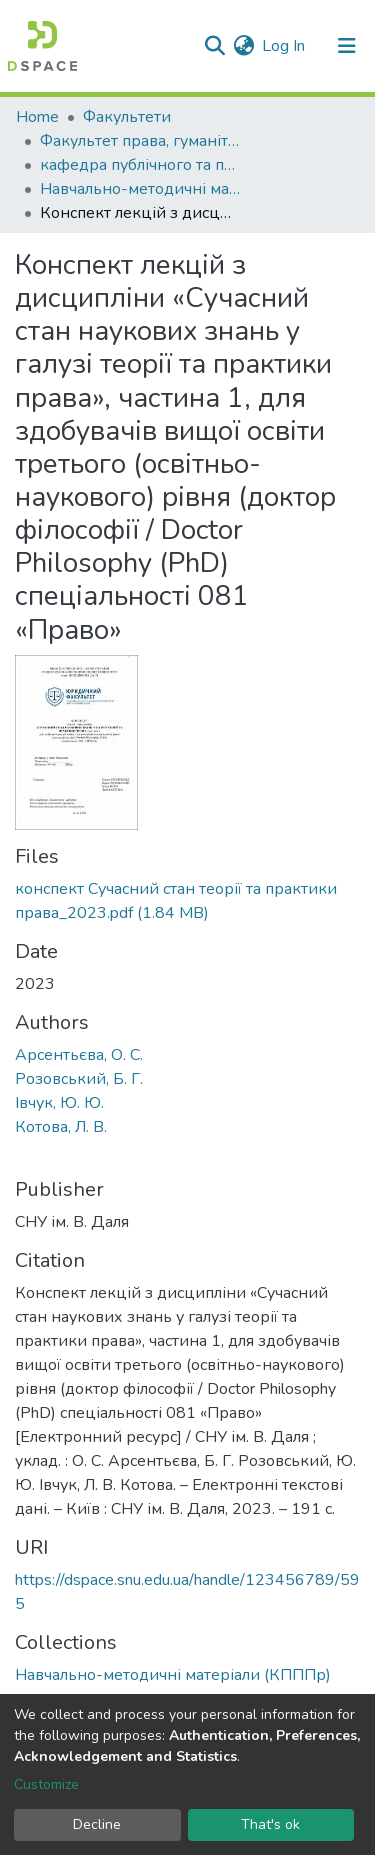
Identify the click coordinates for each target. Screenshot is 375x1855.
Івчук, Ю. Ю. (59, 1103)
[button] (243, 46)
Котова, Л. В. (61, 1127)
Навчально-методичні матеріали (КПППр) (140, 189)
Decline (97, 1824)
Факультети (127, 117)
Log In (284, 46)
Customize (46, 1784)
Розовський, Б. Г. (79, 1079)
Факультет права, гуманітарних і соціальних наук (140, 141)
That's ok (270, 1824)
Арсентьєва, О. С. (79, 1055)
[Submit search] (214, 46)
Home (37, 117)
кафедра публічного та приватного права (140, 165)
